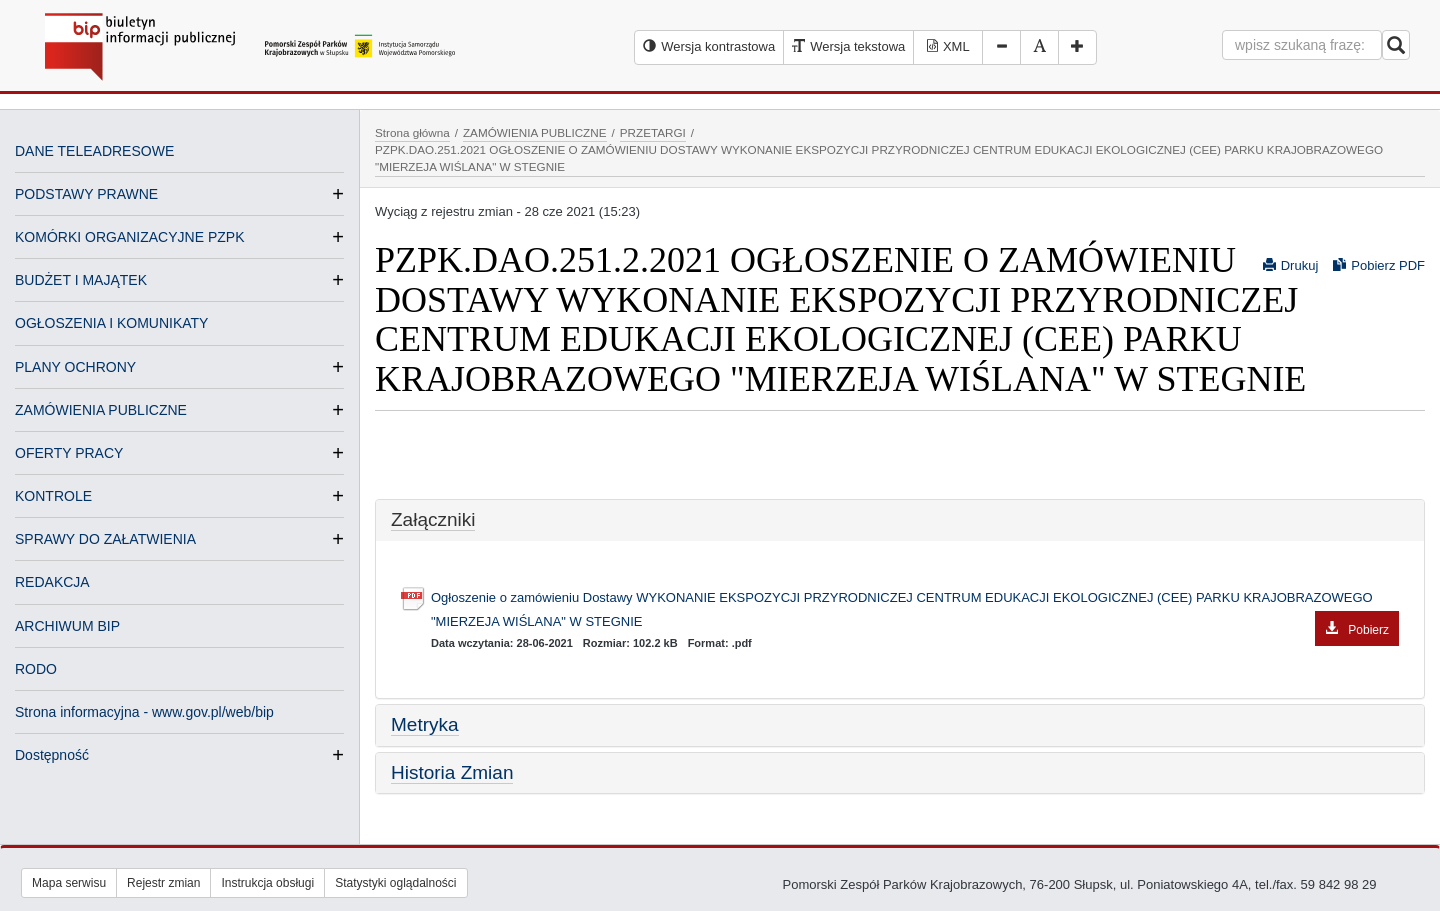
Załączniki (433, 519)
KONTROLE (53, 496)
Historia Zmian (452, 772)
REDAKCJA (52, 582)
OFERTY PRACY (69, 453)
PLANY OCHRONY (75, 367)
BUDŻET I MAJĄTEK (81, 280)
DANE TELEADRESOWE (94, 151)
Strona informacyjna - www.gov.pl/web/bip (144, 712)
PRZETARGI (653, 132)
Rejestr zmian (163, 883)
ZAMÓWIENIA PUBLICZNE (101, 410)
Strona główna (412, 132)
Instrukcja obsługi (267, 883)
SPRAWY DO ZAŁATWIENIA (105, 539)
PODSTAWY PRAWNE (86, 194)
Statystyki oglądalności (395, 883)
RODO (36, 669)
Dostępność (52, 755)
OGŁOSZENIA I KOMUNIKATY (111, 323)
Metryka (425, 724)
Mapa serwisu (69, 883)
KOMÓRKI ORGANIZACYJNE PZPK (129, 237)
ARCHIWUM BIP (67, 626)
